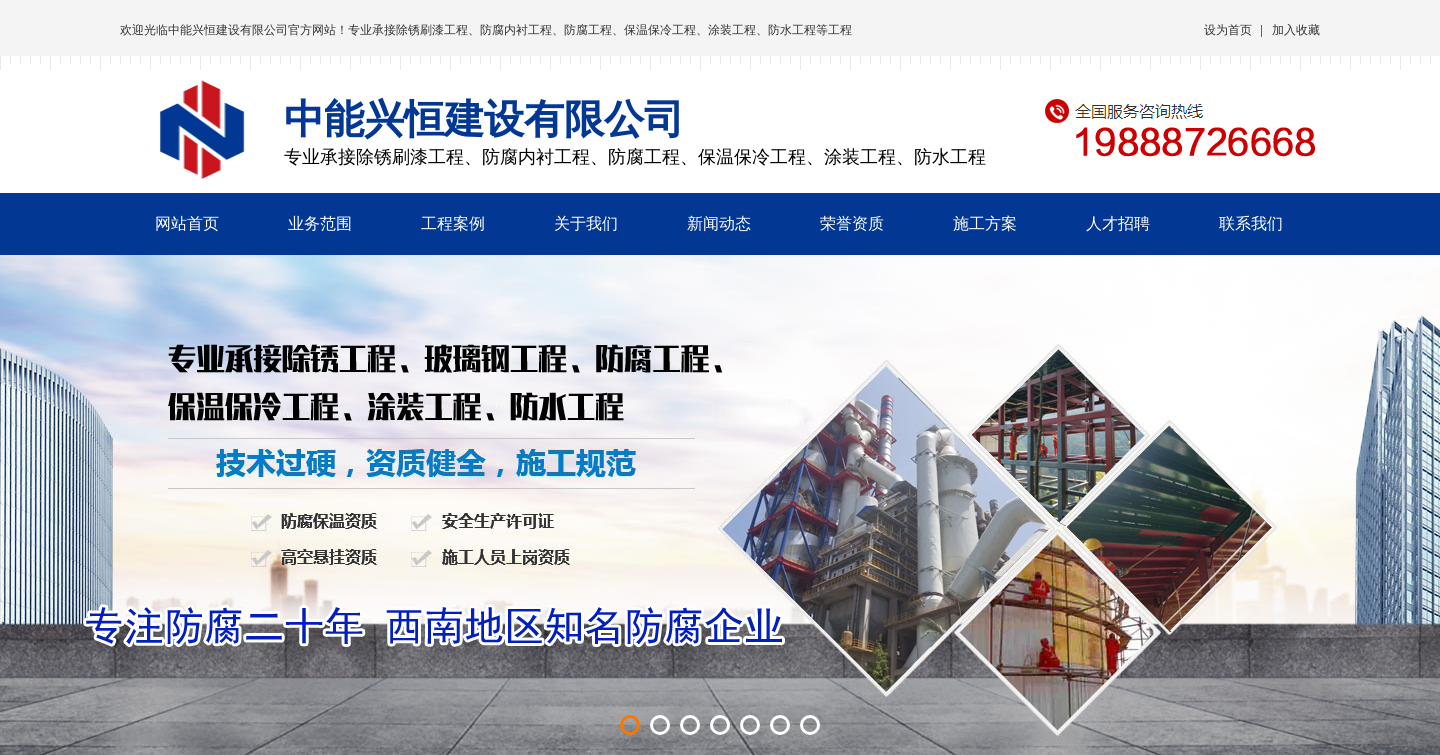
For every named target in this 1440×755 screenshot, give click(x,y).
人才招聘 (1118, 223)
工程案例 (453, 223)
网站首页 (187, 223)
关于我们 (586, 223)
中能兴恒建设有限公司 (228, 30)
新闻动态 (719, 223)
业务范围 (320, 223)
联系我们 (1251, 223)
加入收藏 (1296, 30)
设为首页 (1228, 30)
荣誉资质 (852, 223)
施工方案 (985, 223)
